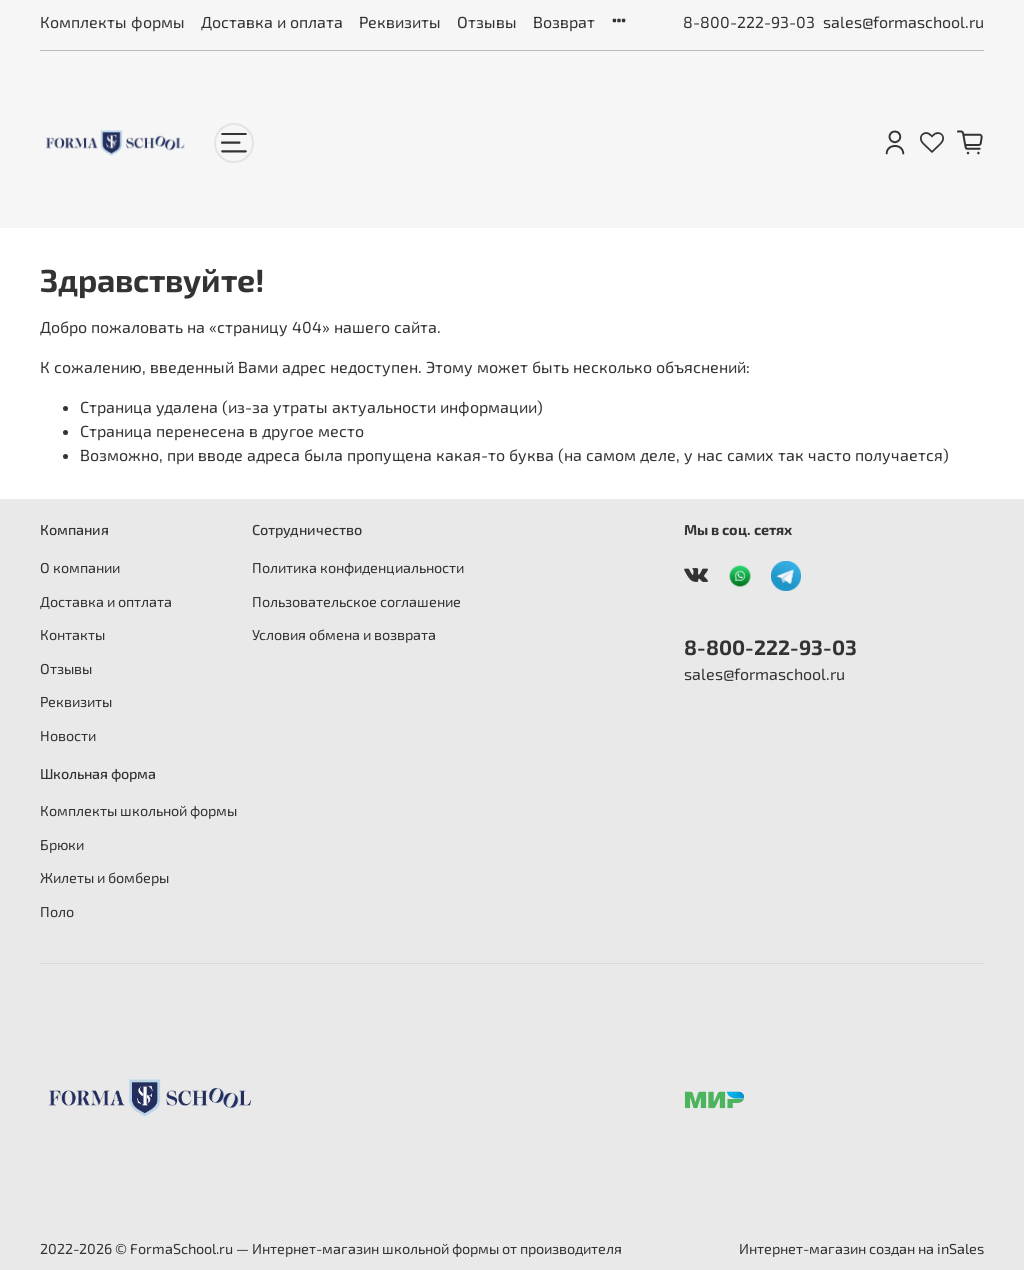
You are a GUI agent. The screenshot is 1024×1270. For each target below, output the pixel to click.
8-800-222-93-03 (749, 21)
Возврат (564, 21)
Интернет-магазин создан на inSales (861, 1248)
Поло (57, 911)
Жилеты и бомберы (104, 877)
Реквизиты (400, 21)
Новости (68, 735)
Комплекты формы (112, 21)
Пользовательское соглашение (356, 601)
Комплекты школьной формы (138, 810)
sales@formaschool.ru (903, 21)
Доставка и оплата (272, 21)
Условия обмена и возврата (344, 634)
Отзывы (487, 21)
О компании (80, 567)
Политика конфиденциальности (358, 567)
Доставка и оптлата (106, 601)
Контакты (72, 634)
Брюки (62, 844)
